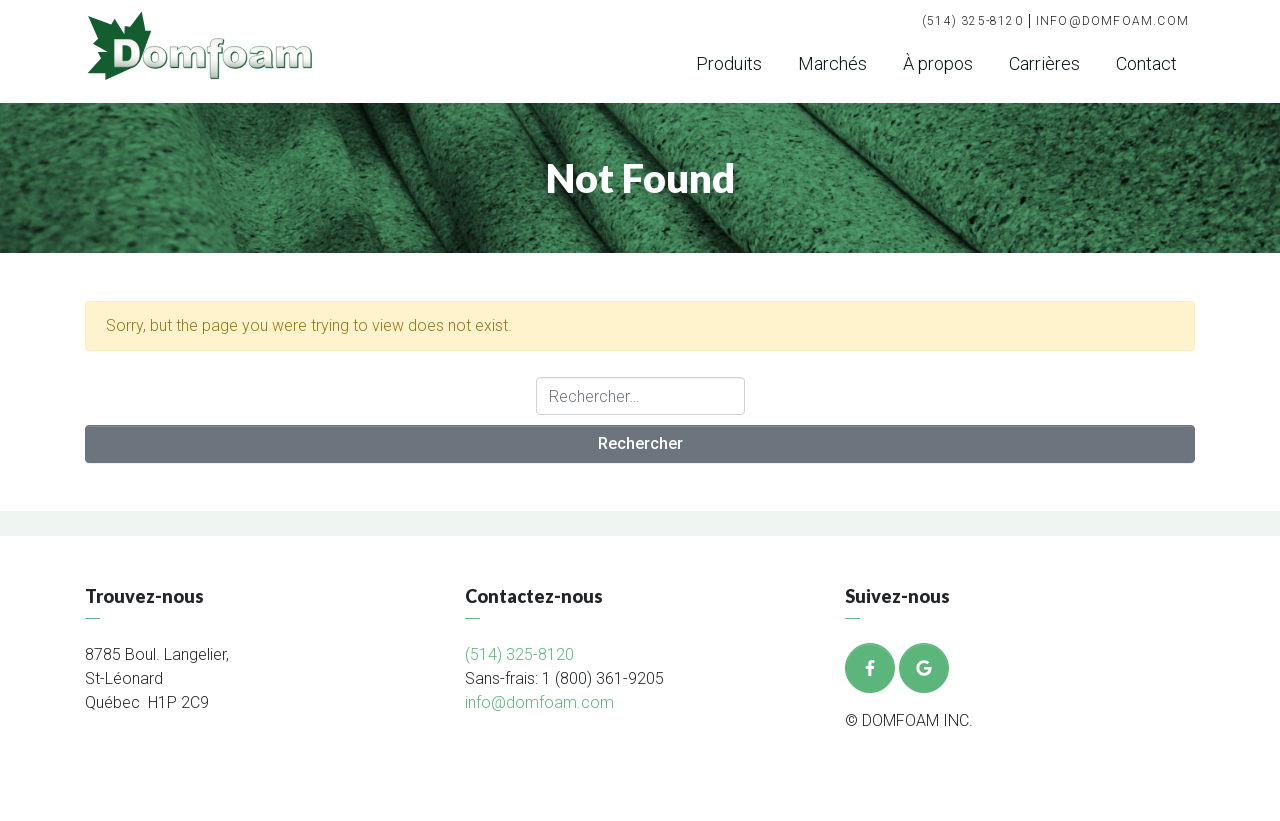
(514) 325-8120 (972, 21)
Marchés (832, 63)
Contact (1146, 63)
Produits (729, 63)
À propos (938, 63)
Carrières (1044, 63)
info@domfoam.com (1112, 21)
